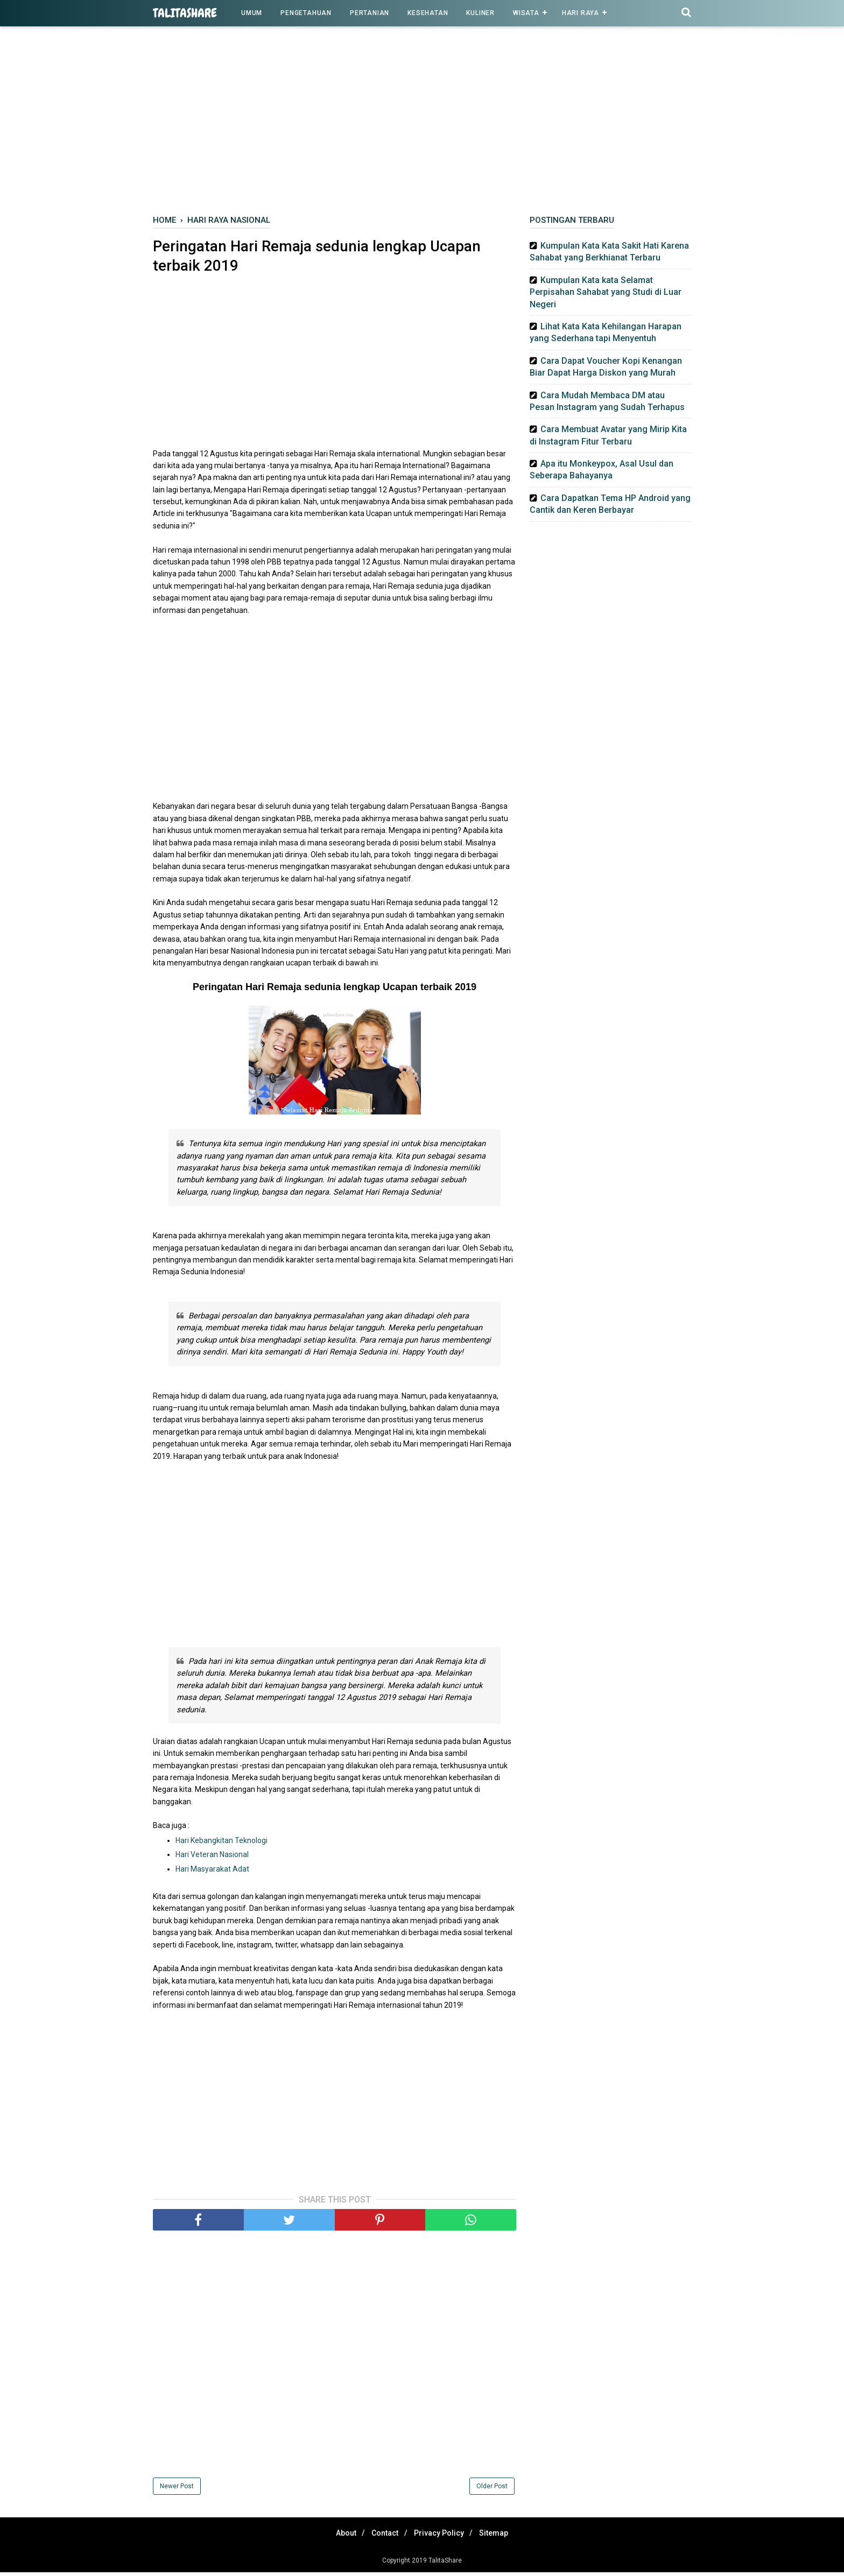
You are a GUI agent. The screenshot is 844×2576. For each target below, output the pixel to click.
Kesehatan (427, 13)
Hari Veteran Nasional (212, 1858)
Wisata (526, 13)
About (338, 2536)
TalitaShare (185, 13)
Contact (382, 2536)
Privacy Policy (442, 2536)
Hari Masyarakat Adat (213, 1872)
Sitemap (501, 2536)
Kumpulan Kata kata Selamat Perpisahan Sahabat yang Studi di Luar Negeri (605, 292)
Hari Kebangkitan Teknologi (222, 1843)
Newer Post (177, 2490)
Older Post (492, 2490)
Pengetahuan (306, 13)
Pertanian (369, 13)
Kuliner (480, 13)
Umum (251, 13)
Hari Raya (580, 13)
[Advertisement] (422, 123)
